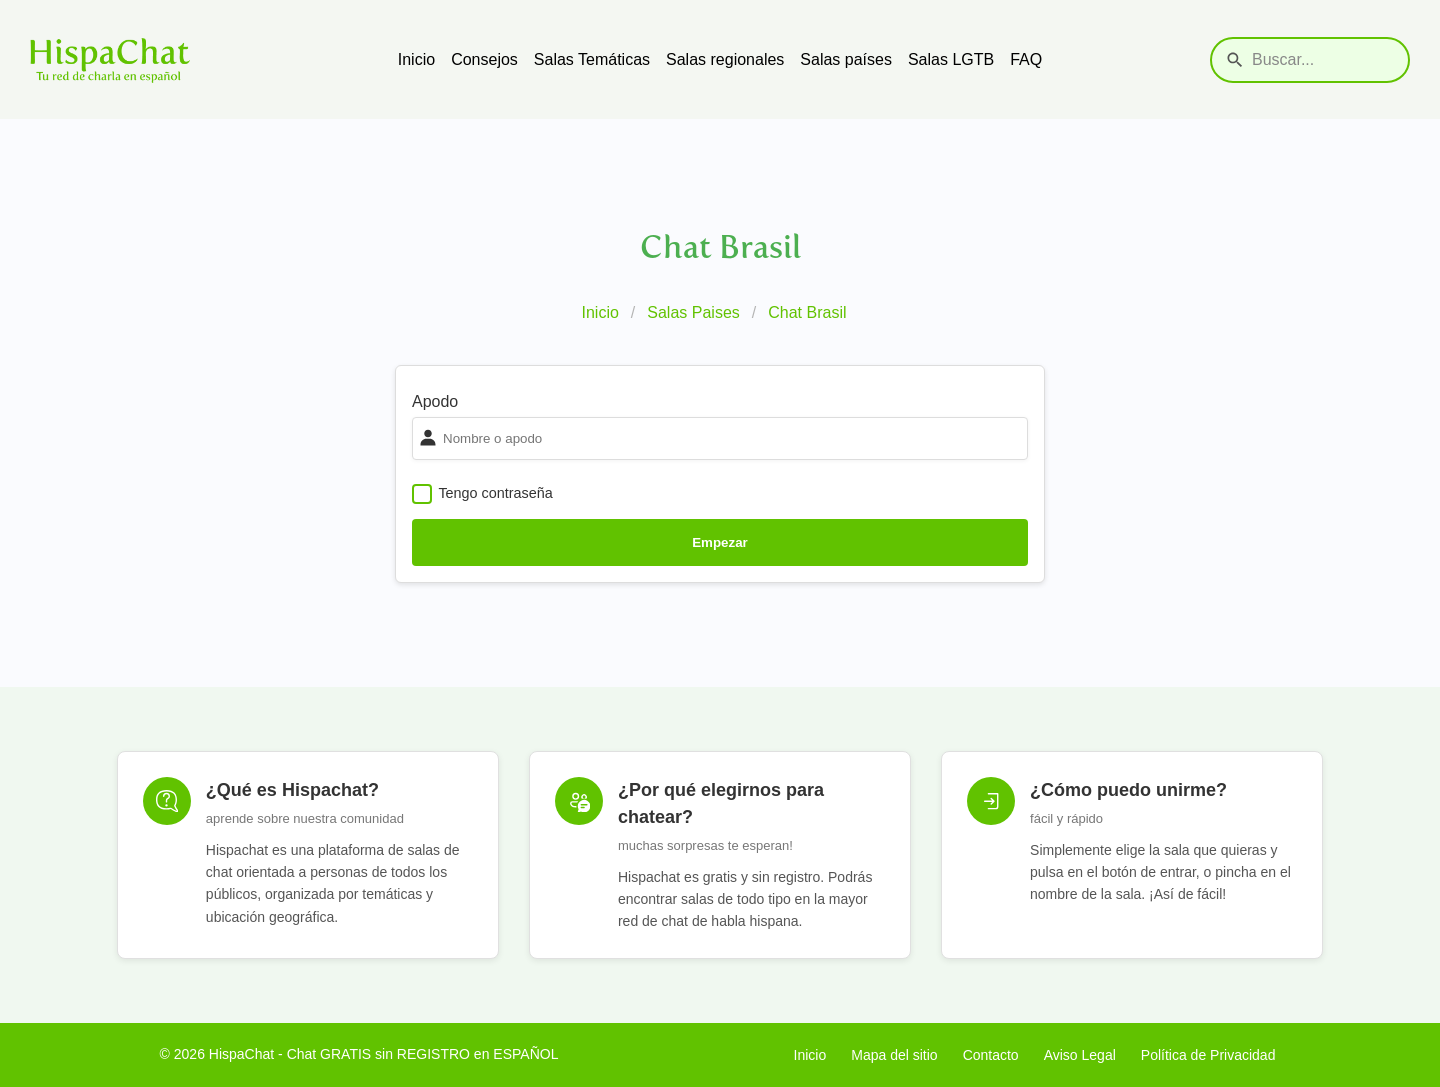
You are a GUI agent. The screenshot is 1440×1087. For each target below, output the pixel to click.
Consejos (484, 59)
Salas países (846, 59)
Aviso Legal (1080, 1055)
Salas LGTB (951, 59)
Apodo (435, 401)
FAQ (1026, 59)
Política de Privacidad (1208, 1055)
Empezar (720, 542)
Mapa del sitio (894, 1055)
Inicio (416, 59)
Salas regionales (725, 59)
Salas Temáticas (592, 59)
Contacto (991, 1055)
